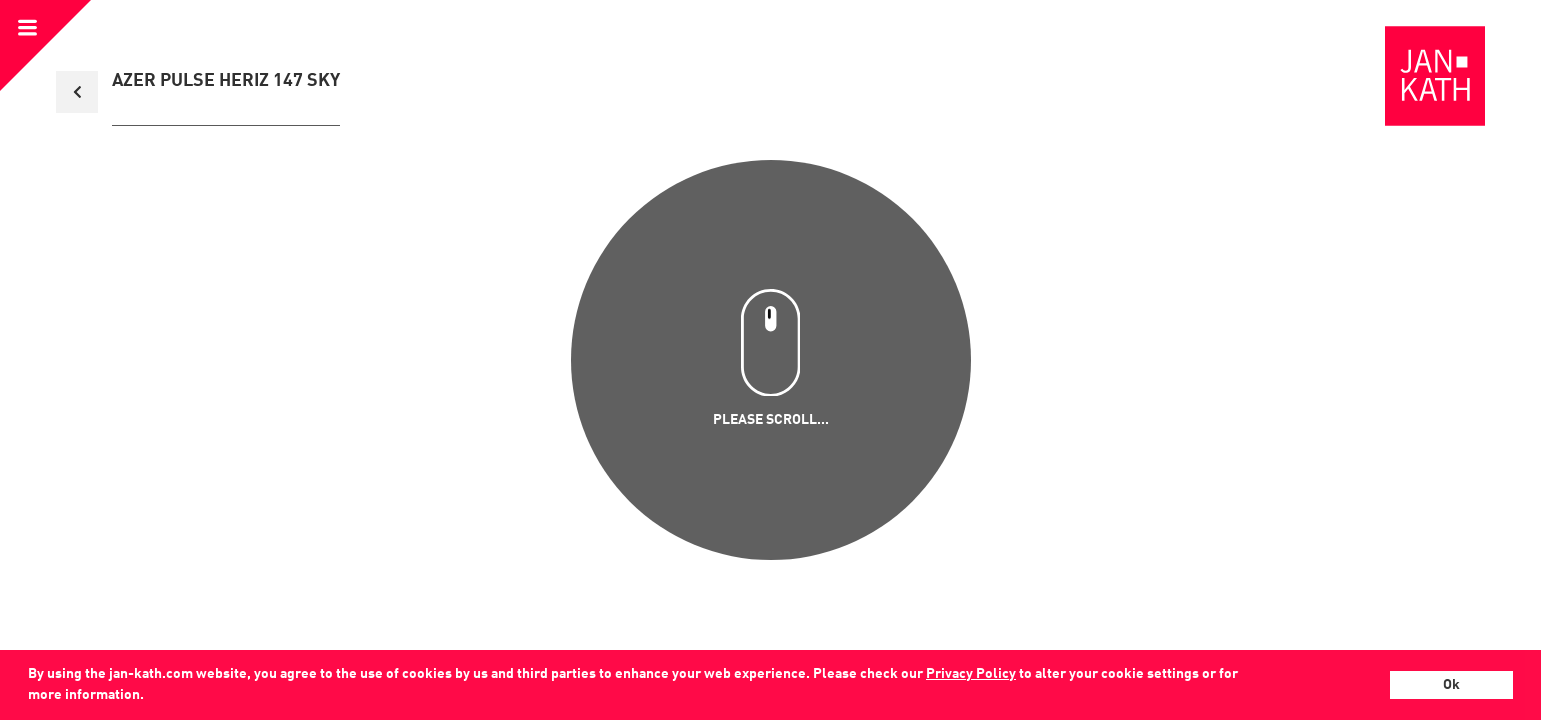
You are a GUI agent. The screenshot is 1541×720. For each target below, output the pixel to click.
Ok (1451, 685)
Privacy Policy (971, 674)
